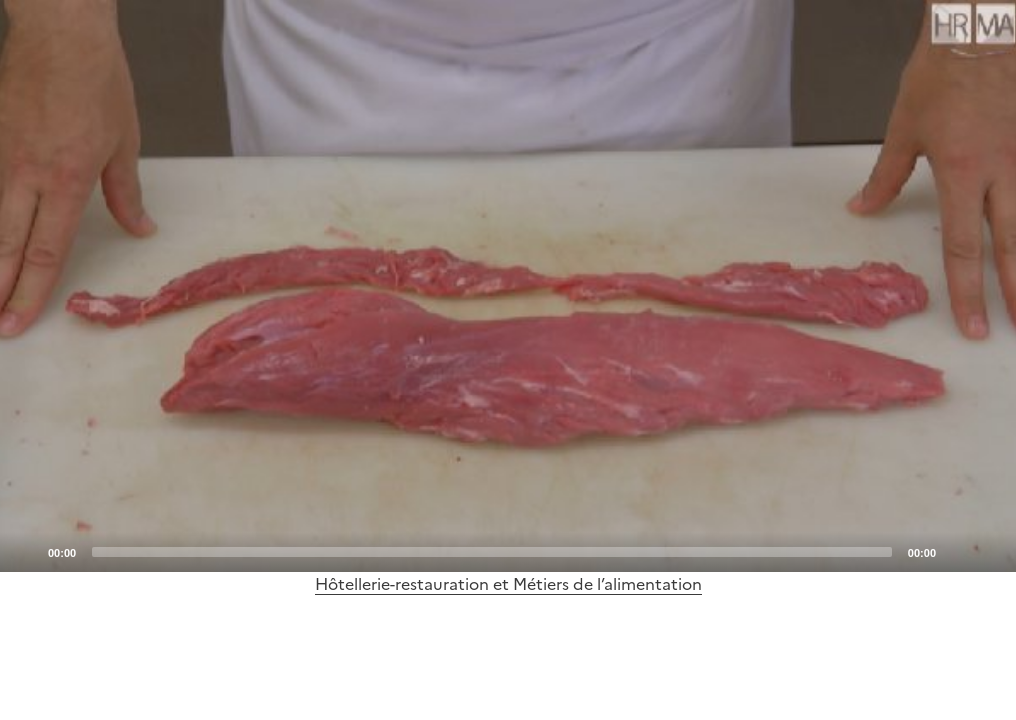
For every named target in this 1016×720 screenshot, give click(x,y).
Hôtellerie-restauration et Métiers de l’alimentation (508, 584)
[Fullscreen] (989, 551)
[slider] (492, 552)
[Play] (508, 286)
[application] (508, 286)
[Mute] (957, 551)
